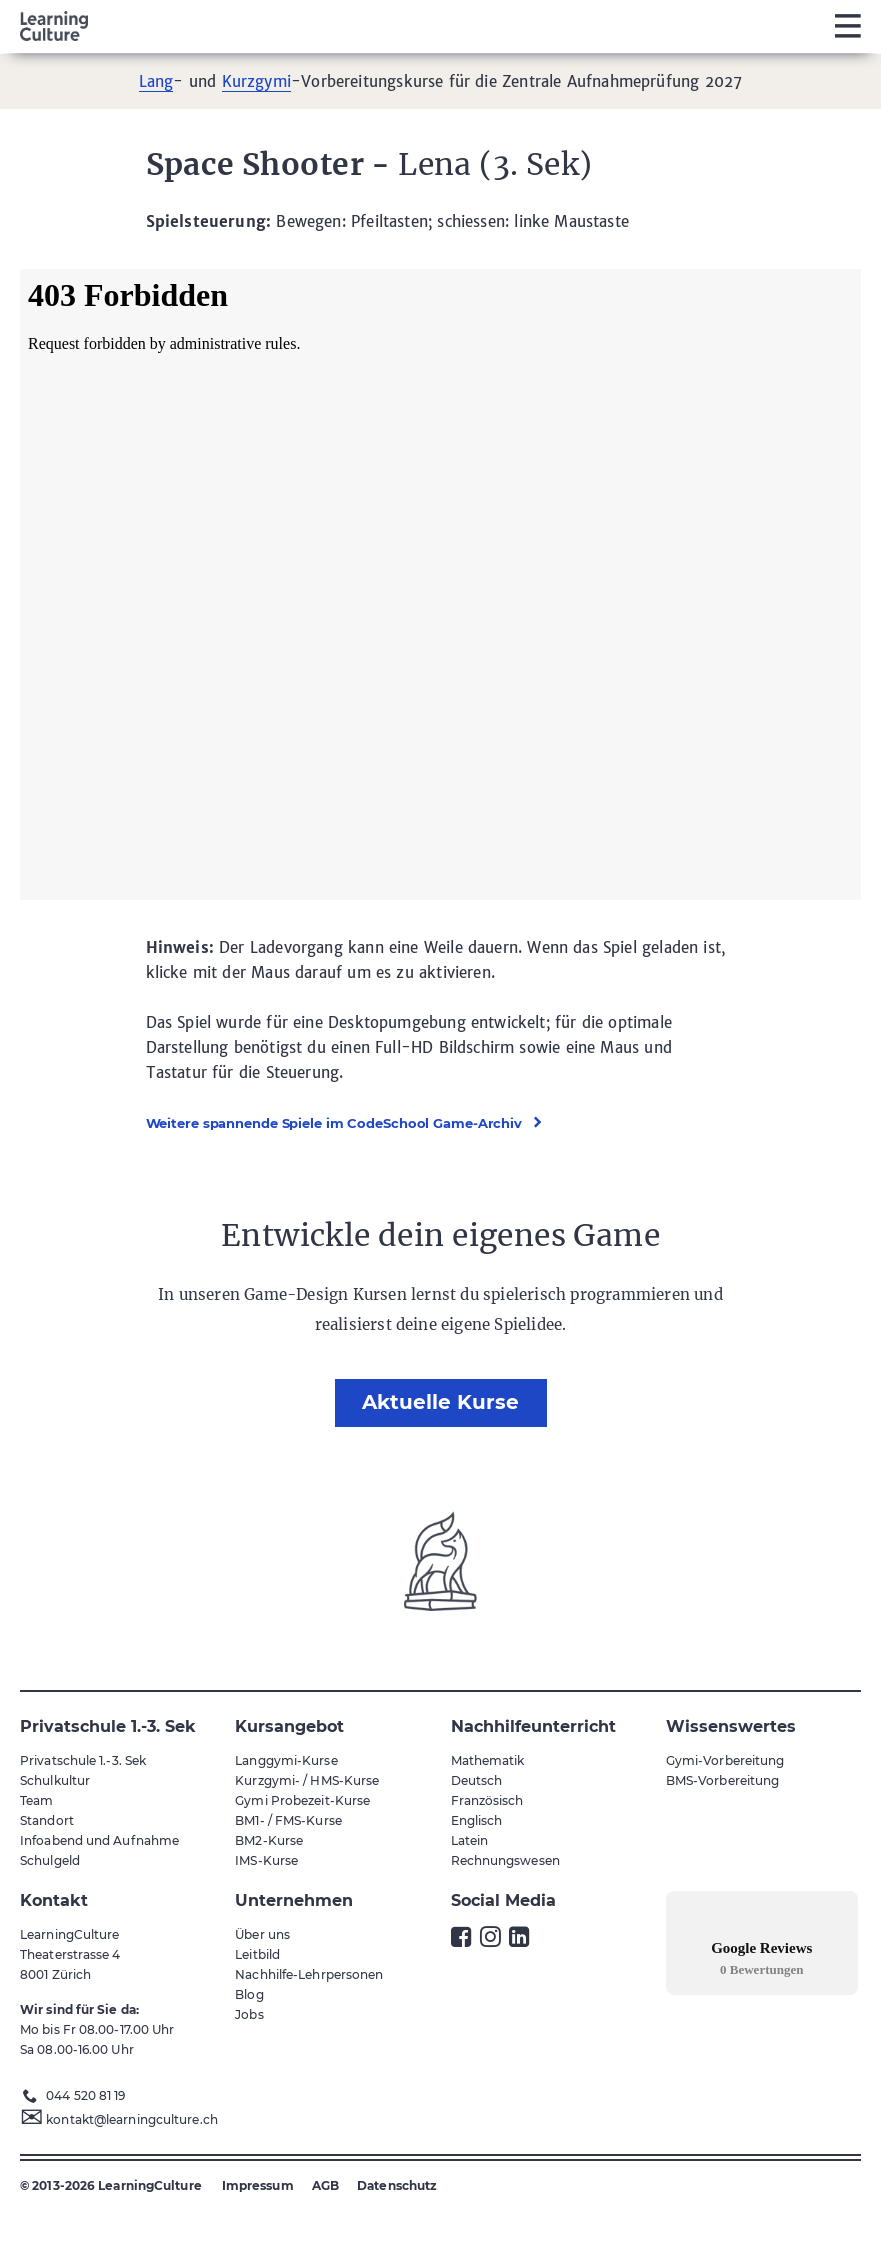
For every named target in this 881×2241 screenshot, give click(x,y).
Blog (249, 1994)
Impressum (258, 2185)
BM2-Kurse (269, 1840)
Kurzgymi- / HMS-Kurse (307, 1780)
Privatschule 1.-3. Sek (83, 1760)
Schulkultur (55, 1780)
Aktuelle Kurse (440, 1402)
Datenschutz (397, 2185)
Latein (470, 1840)
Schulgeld (50, 1860)
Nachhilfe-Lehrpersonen (309, 1974)
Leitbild (257, 1954)
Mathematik (488, 1760)
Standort (47, 1820)
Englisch (477, 1820)
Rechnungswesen (505, 1860)
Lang (156, 81)
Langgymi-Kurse (286, 1760)
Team (36, 1800)
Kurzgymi (256, 81)
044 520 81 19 (85, 2095)
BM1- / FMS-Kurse (288, 1820)
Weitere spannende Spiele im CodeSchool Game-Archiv (334, 1123)
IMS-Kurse (266, 1860)
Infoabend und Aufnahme (99, 1840)
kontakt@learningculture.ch (132, 2119)
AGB (325, 2185)
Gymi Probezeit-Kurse (302, 1800)
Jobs (249, 2014)
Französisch (487, 1800)
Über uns (262, 1934)
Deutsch (477, 1780)
